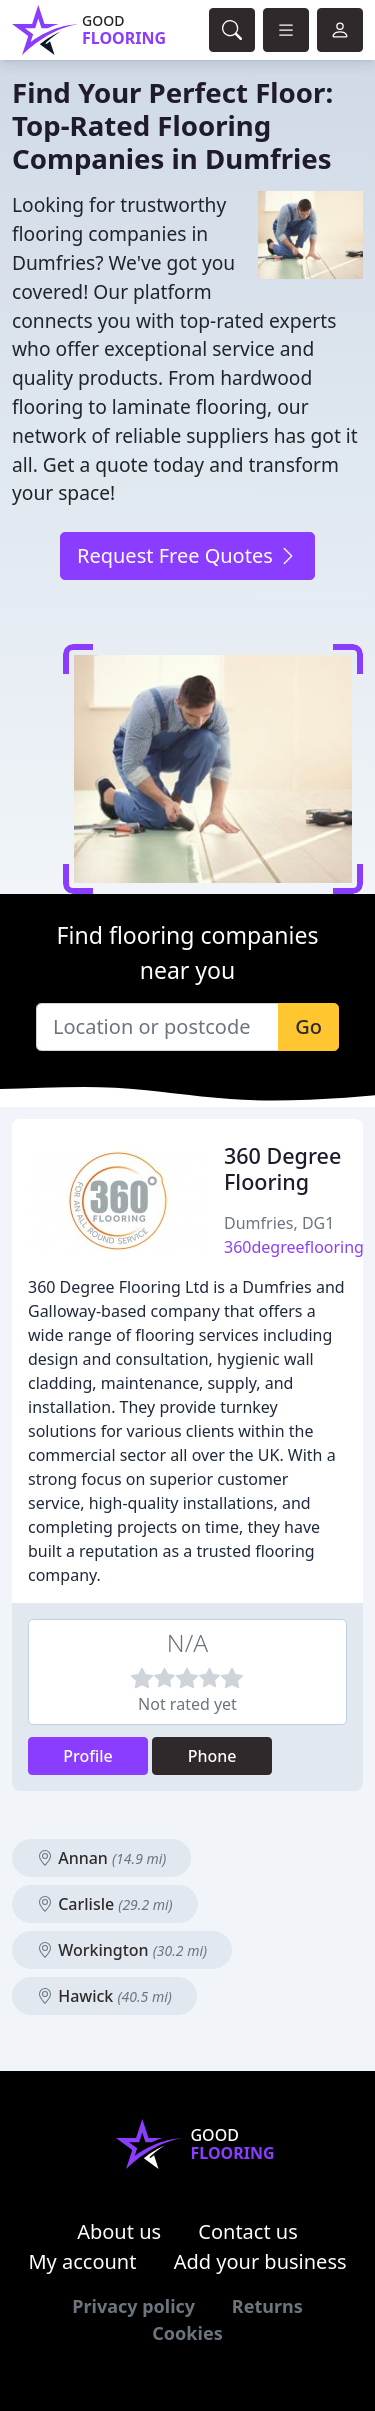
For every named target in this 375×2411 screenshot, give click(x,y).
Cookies (187, 2333)
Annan (101, 1858)
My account (82, 2261)
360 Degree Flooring (282, 1168)
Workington (122, 1950)
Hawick (104, 1996)
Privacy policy (133, 2306)
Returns (267, 2306)
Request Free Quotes (187, 555)
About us (119, 2231)
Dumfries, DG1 (279, 1223)
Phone (212, 1756)
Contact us (248, 2231)
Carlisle (105, 1904)
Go (308, 1026)
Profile (88, 1756)
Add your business (260, 2261)
